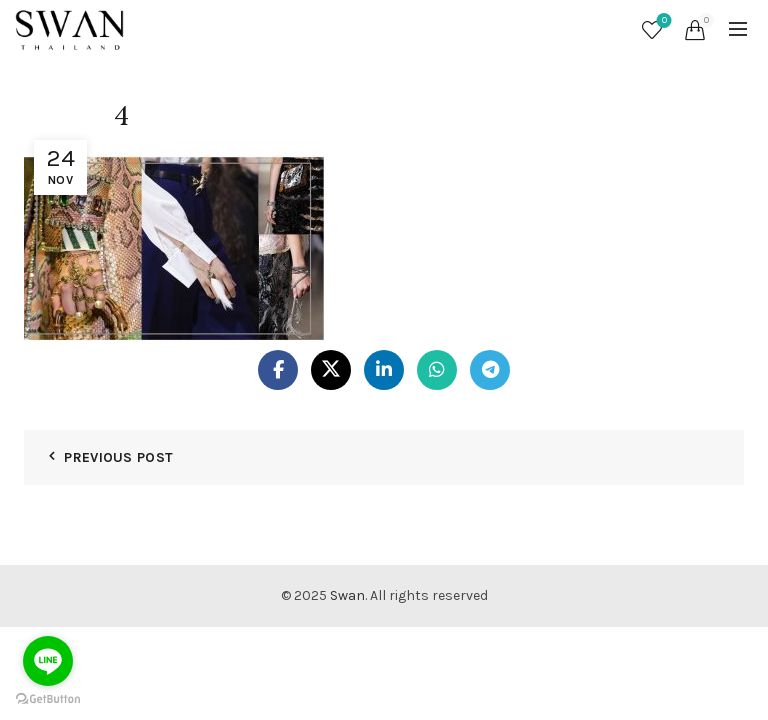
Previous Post (118, 457)
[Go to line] (48, 661)
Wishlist (662, 21)
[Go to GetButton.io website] (48, 699)
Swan (347, 595)
